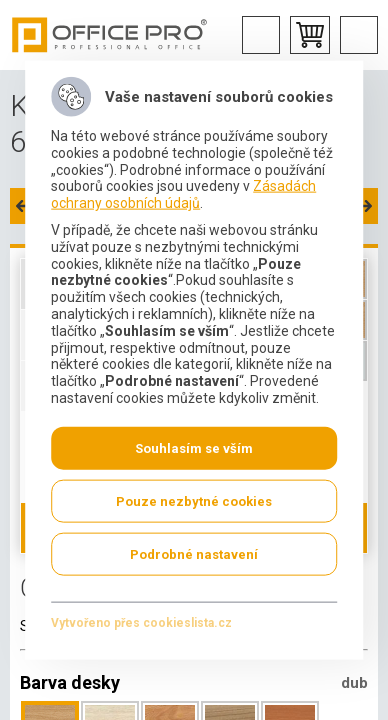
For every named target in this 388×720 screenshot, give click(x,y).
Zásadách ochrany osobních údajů (183, 194)
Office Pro (110, 35)
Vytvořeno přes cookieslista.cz (141, 622)
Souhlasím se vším (194, 447)
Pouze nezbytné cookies (194, 500)
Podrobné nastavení (194, 553)
